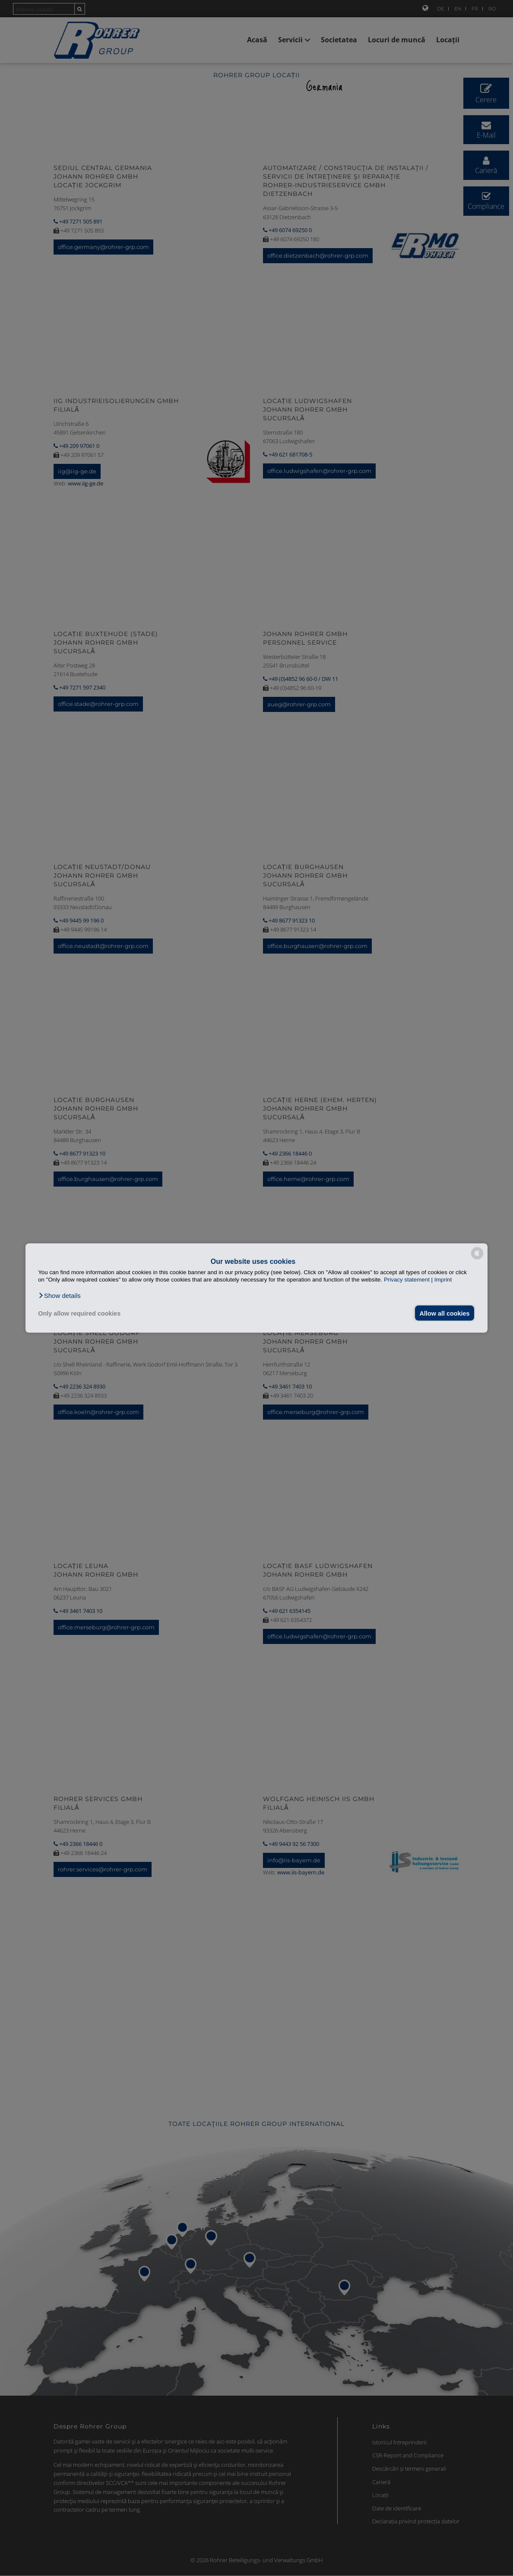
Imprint (443, 1279)
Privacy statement (407, 1279)
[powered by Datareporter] (477, 1259)
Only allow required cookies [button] (79, 1313)
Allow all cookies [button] (444, 1313)
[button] (59, 1295)
